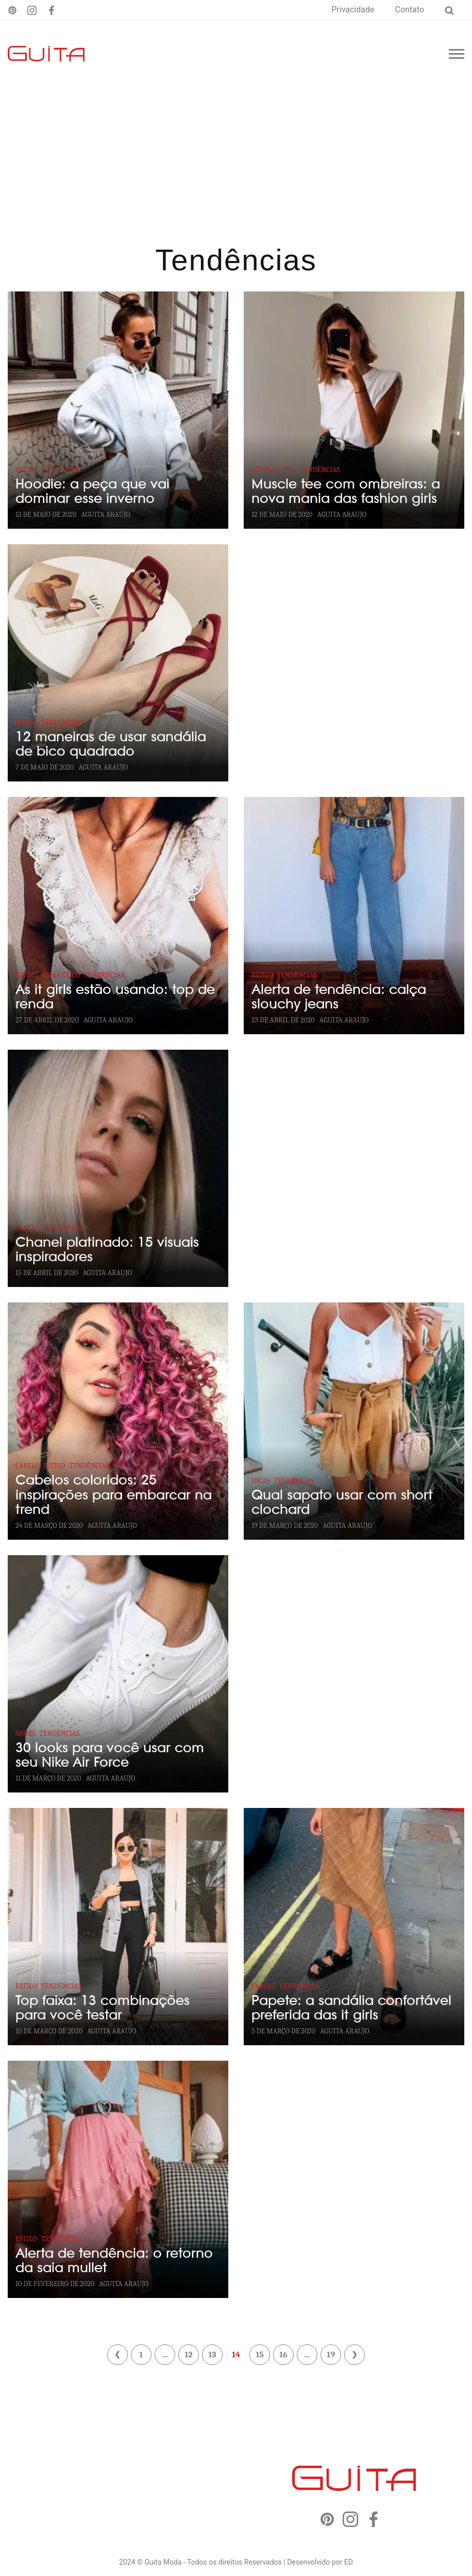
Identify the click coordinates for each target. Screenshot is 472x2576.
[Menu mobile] (456, 54)
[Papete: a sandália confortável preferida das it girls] (354, 1926)
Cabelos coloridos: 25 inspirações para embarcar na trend (113, 1495)
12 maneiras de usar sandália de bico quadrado (110, 744)
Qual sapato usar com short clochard (342, 1502)
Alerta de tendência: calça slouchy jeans (338, 997)
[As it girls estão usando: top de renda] (118, 915)
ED (348, 2562)
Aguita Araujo (105, 514)
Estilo (26, 469)
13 (212, 2354)
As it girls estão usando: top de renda (115, 997)
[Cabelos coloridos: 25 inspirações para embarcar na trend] (118, 1421)
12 (188, 2354)
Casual (263, 1986)
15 (260, 2354)
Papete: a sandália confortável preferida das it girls (351, 2008)
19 (331, 2354)
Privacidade (352, 9)
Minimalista (273, 469)
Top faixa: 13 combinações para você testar (102, 2008)
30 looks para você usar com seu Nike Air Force (109, 1755)
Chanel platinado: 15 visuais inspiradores (107, 1249)
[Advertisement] (236, 164)
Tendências (61, 469)
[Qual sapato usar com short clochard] (354, 1421)
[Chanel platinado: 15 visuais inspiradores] (118, 1168)
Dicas (260, 1480)
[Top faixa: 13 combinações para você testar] (118, 1926)
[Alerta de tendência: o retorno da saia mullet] (118, 2179)
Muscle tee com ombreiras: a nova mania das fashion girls (345, 491)
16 (283, 2354)
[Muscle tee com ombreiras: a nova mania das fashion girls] (354, 410)
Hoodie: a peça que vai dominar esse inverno (92, 491)
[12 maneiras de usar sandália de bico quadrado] (118, 662)
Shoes (25, 1733)
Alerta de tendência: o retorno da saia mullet (114, 2260)
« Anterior (117, 2354)
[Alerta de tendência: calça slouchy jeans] (354, 915)
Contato (409, 9)
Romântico (60, 975)
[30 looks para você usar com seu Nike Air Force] (118, 1673)
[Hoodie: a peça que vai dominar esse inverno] (118, 410)
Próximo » (354, 2354)
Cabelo (27, 1228)
